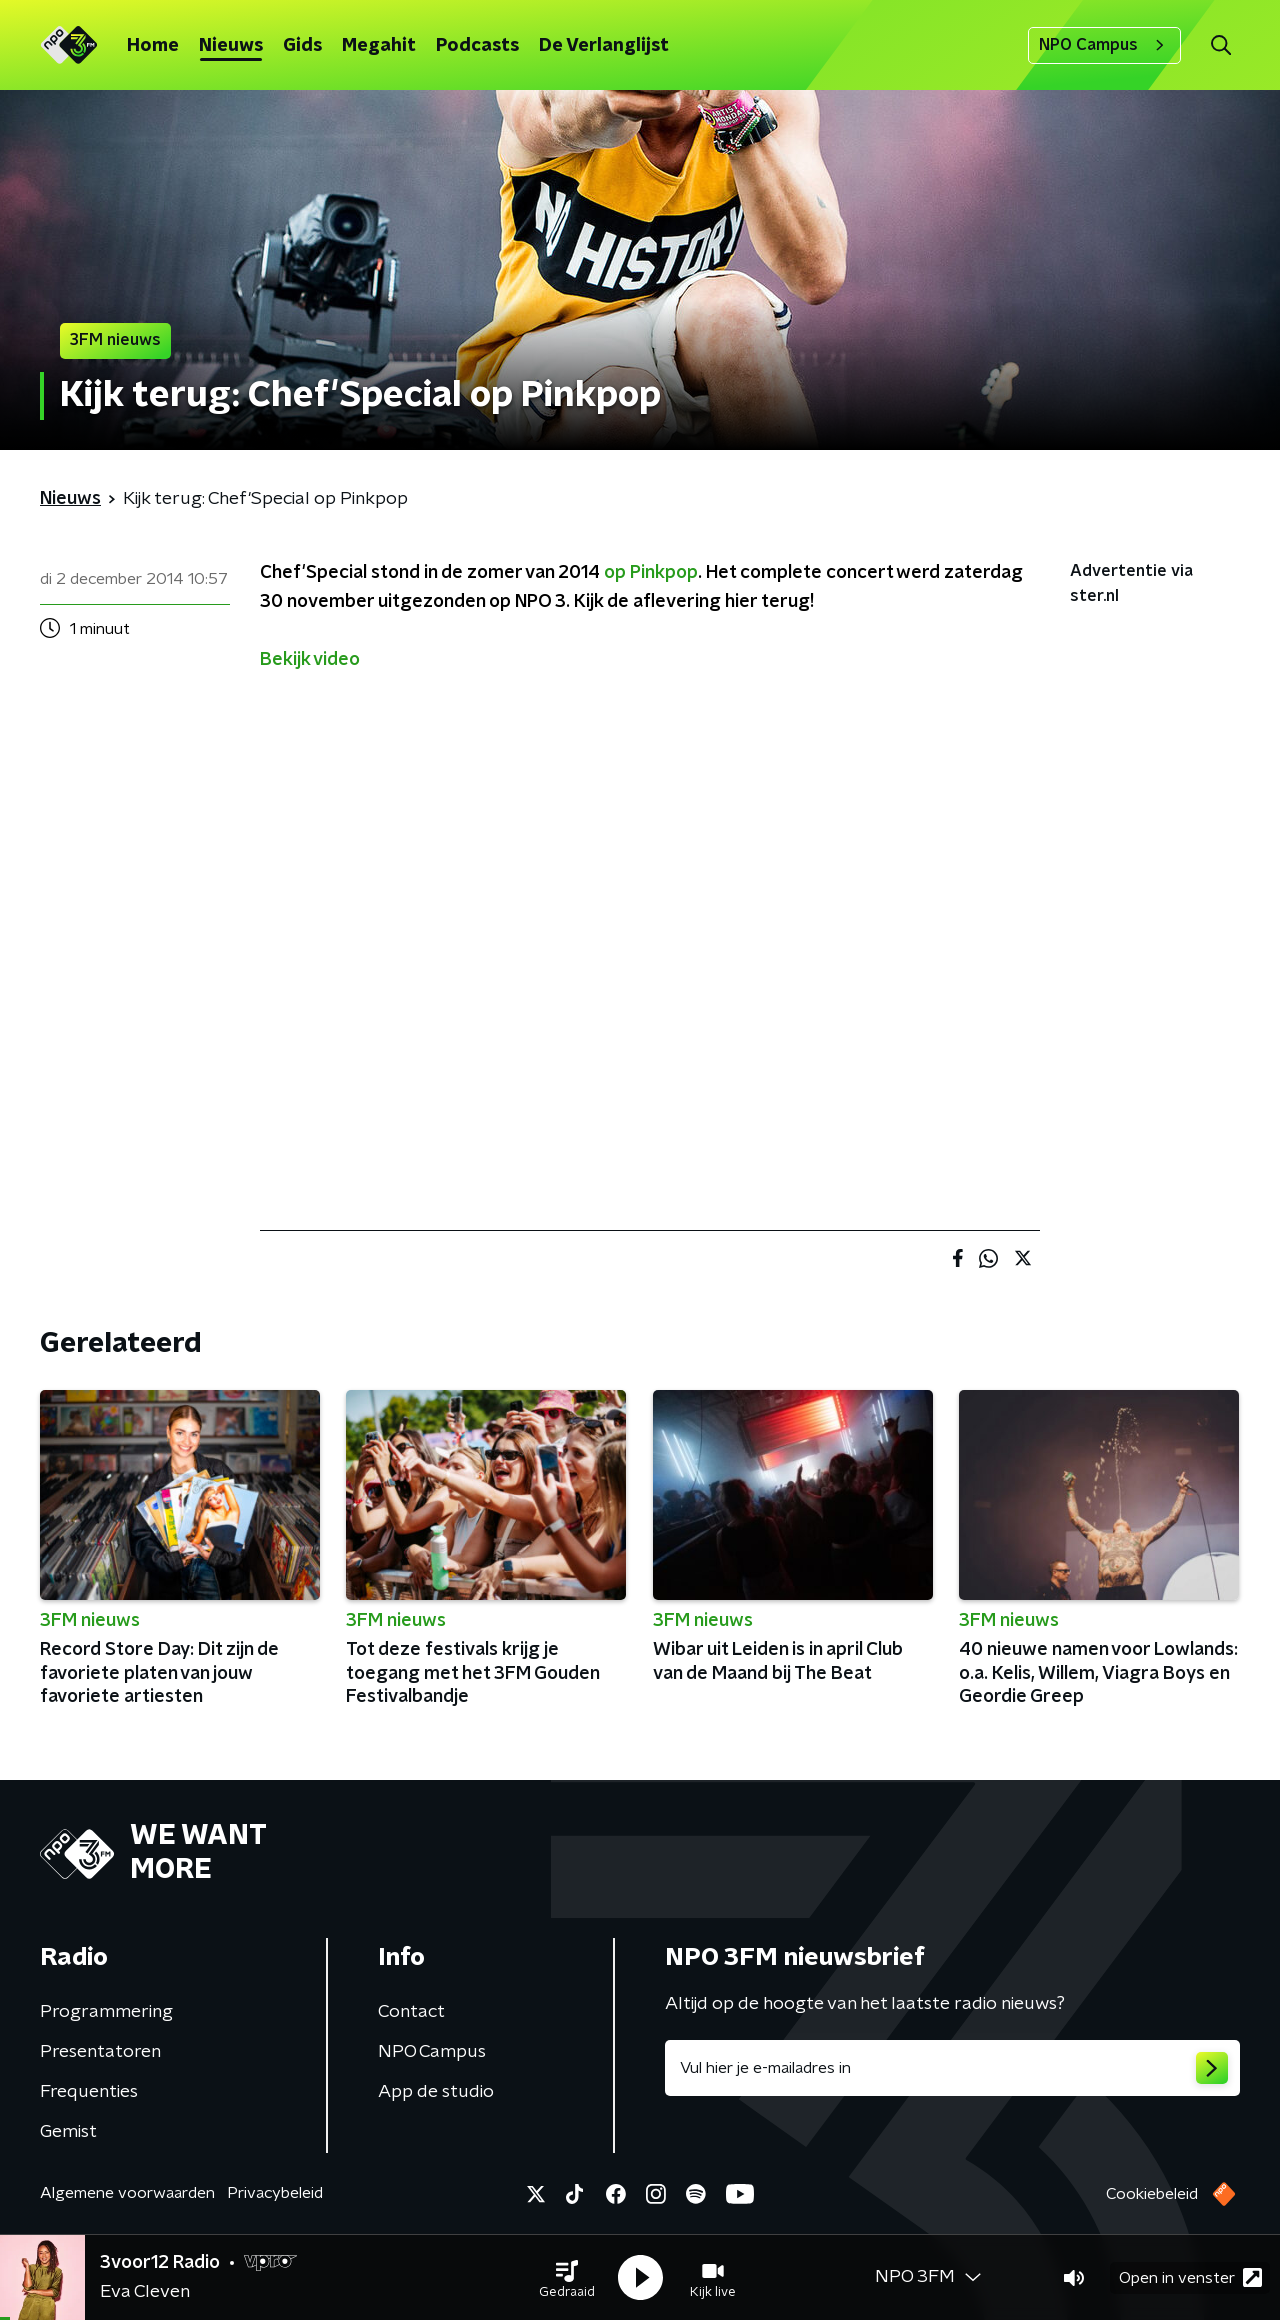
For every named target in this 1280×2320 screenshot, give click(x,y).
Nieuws (231, 46)
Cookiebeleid (1152, 2194)
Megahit (379, 46)
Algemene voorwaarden (127, 2193)
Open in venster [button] (1190, 2277)
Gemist (68, 2132)
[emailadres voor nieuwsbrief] (952, 2068)
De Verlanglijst (604, 46)
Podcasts (477, 46)
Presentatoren (100, 2052)
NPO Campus (1104, 45)
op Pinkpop (651, 573)
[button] (567, 2278)
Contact (411, 2012)
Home (153, 46)
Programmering (106, 2012)
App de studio (436, 2092)
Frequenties (89, 2092)
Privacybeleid (275, 2193)
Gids (302, 46)
